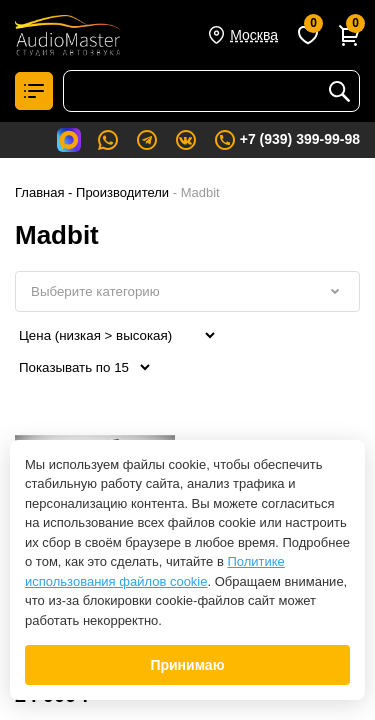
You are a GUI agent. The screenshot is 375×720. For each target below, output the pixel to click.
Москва (254, 35)
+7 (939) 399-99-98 (286, 140)
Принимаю (187, 665)
